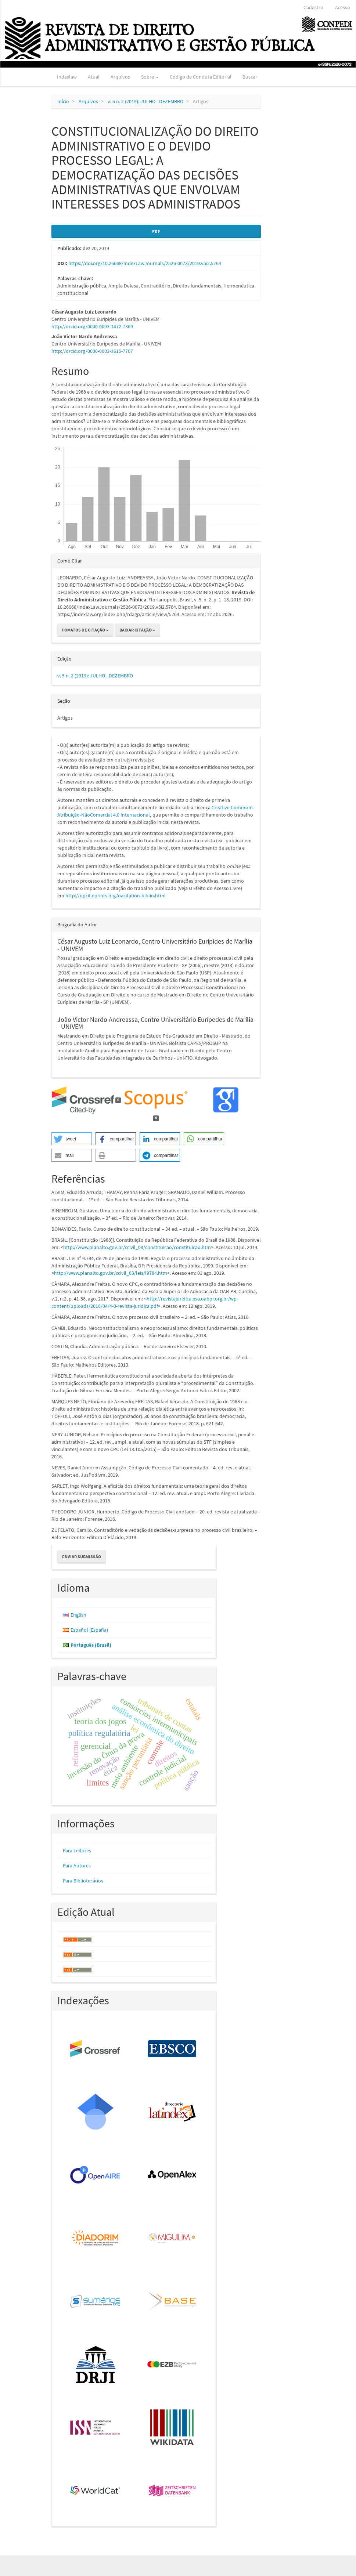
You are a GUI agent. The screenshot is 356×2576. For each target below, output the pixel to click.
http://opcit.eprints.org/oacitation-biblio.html (115, 895)
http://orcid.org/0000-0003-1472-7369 (92, 326)
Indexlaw (67, 76)
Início (63, 101)
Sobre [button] (150, 76)
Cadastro (313, 7)
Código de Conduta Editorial (200, 76)
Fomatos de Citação (85, 630)
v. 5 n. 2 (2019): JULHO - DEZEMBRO (145, 101)
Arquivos (120, 76)
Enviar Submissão (81, 1556)
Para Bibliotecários (83, 1880)
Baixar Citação (137, 630)
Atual (94, 76)
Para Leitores (77, 1850)
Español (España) (89, 1630)
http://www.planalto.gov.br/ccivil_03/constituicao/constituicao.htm (137, 1247)
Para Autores (77, 1865)
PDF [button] (156, 231)
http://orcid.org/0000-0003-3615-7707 (92, 351)
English (78, 1614)
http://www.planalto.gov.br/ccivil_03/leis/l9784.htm (110, 1273)
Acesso (342, 7)
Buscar (249, 76)
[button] (71, 1138)
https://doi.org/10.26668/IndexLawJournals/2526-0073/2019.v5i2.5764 (144, 263)
